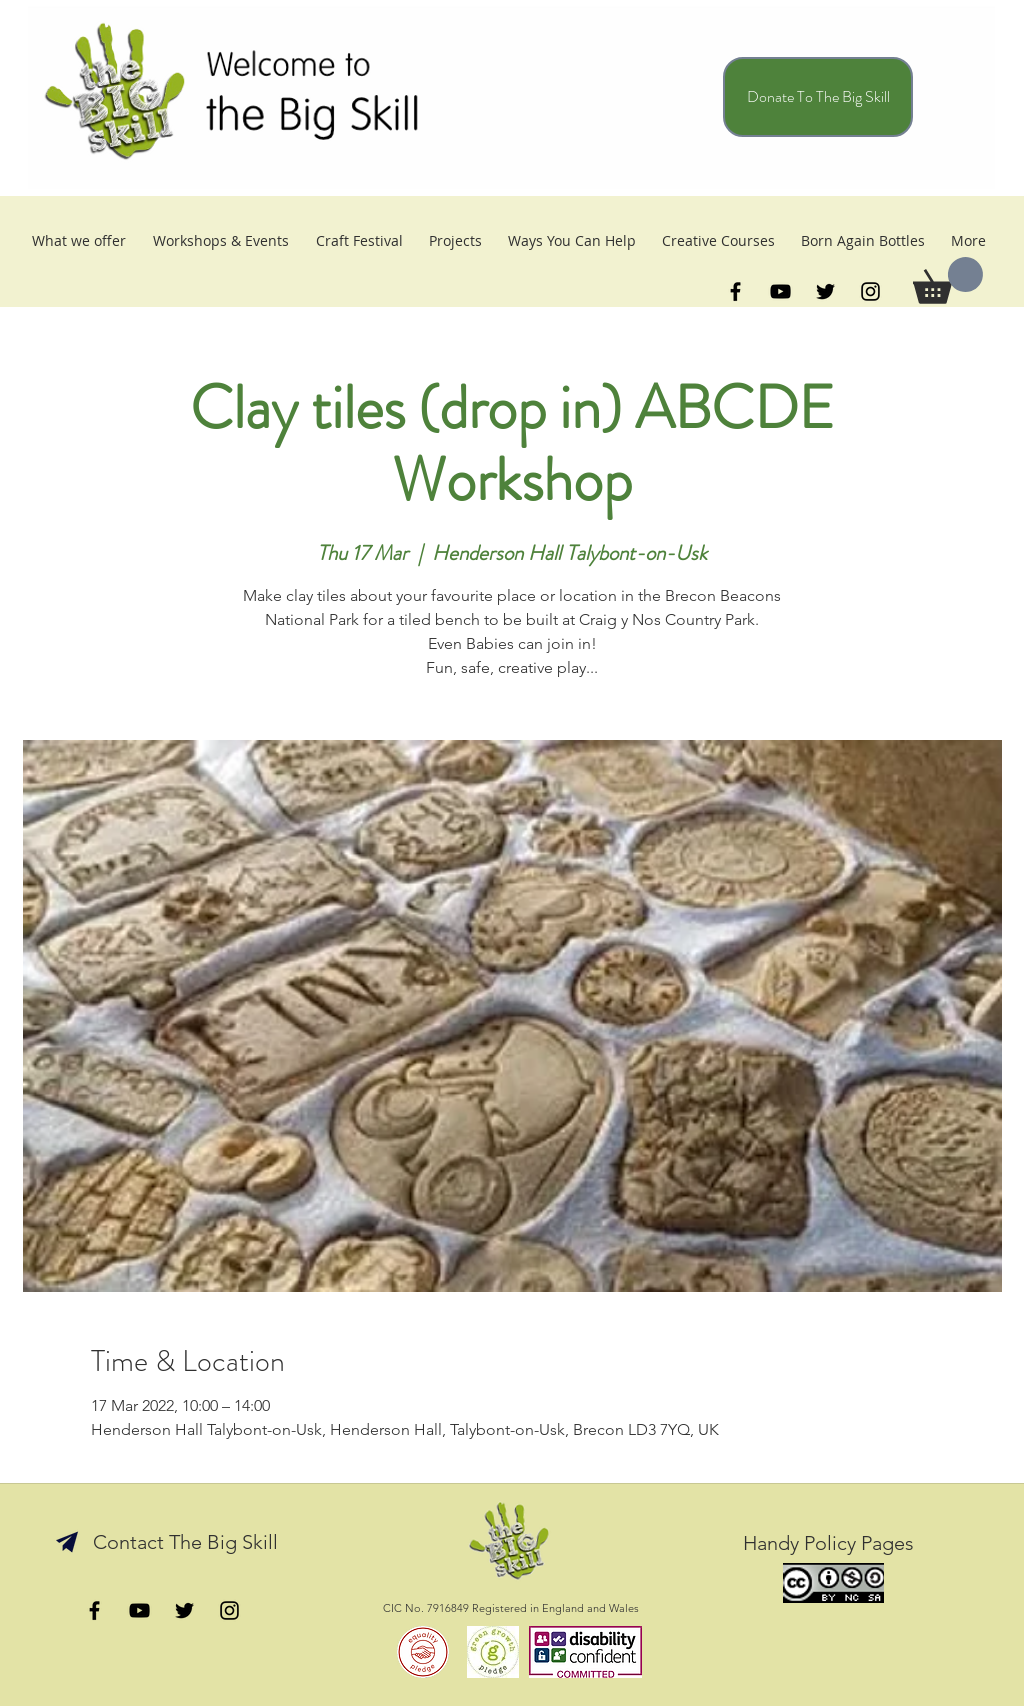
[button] (948, 280)
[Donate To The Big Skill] (818, 97)
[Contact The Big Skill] (185, 1542)
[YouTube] (780, 291)
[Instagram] (870, 291)
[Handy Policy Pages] (828, 1543)
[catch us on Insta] (229, 1610)
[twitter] (825, 291)
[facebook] (735, 291)
